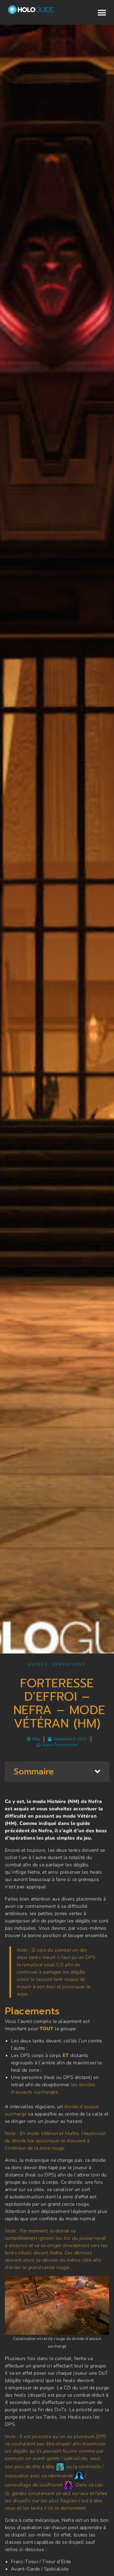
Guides (38, 1664)
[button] (102, 12)
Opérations (69, 1664)
